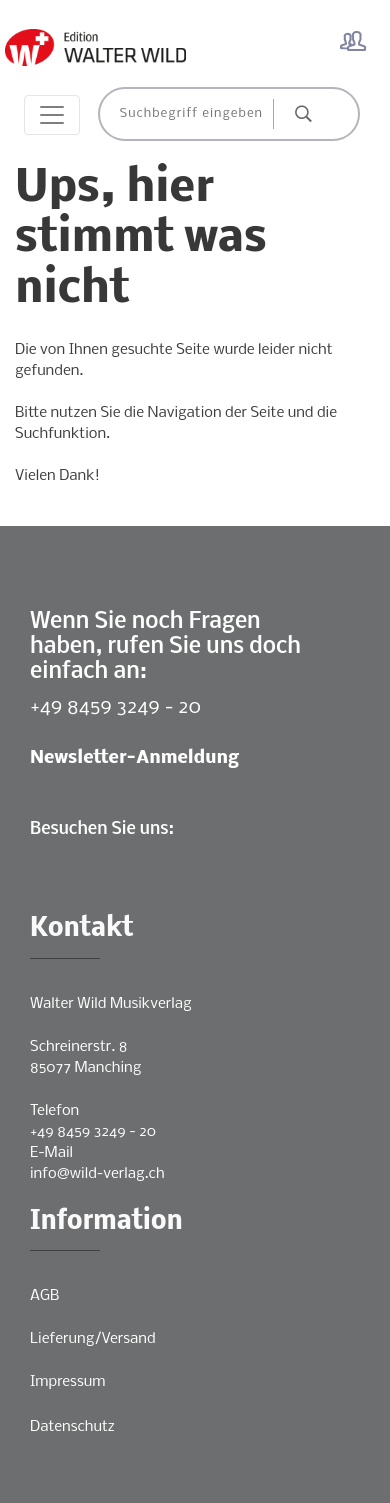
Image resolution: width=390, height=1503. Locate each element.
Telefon (54, 1111)
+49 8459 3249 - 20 (115, 707)
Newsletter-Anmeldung (134, 758)
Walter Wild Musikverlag (111, 1004)
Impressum (67, 1382)
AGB (44, 1296)
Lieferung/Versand (93, 1339)
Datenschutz (72, 1427)
